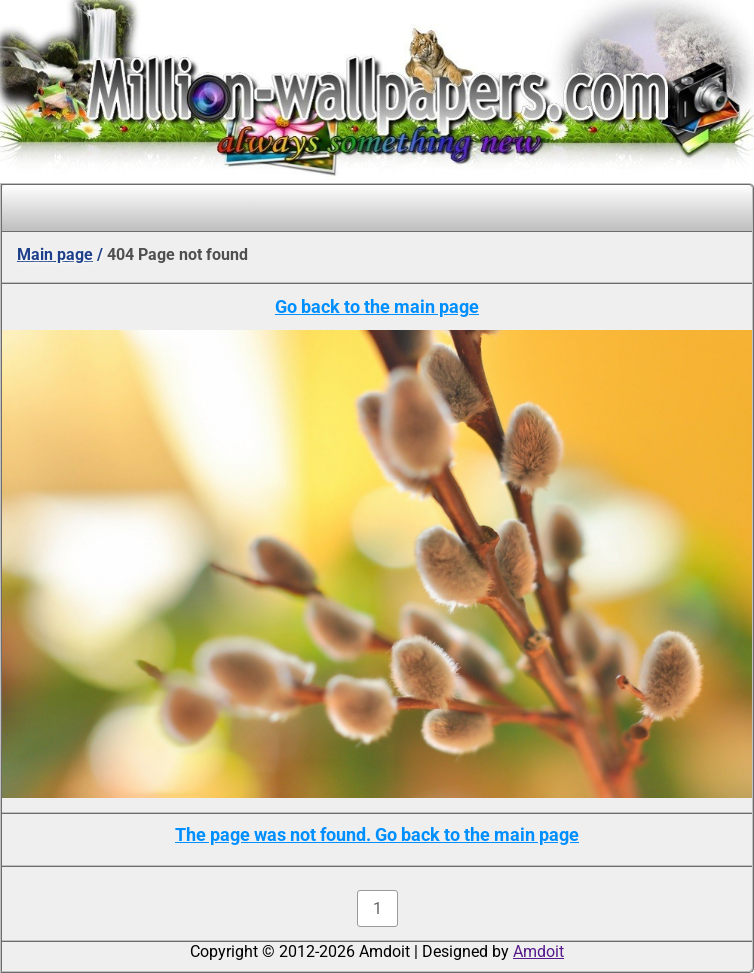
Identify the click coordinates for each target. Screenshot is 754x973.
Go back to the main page (377, 306)
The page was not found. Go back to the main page (377, 834)
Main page (55, 254)
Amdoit (538, 951)
